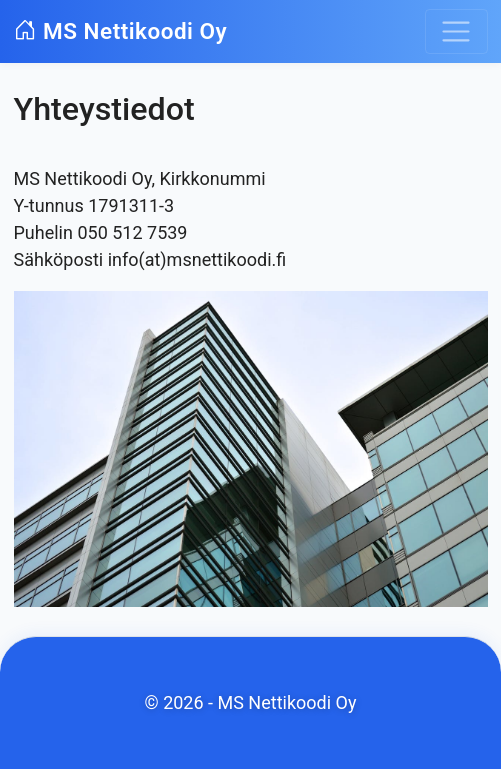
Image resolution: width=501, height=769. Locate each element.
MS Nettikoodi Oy (121, 31)
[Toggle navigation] (456, 31)
